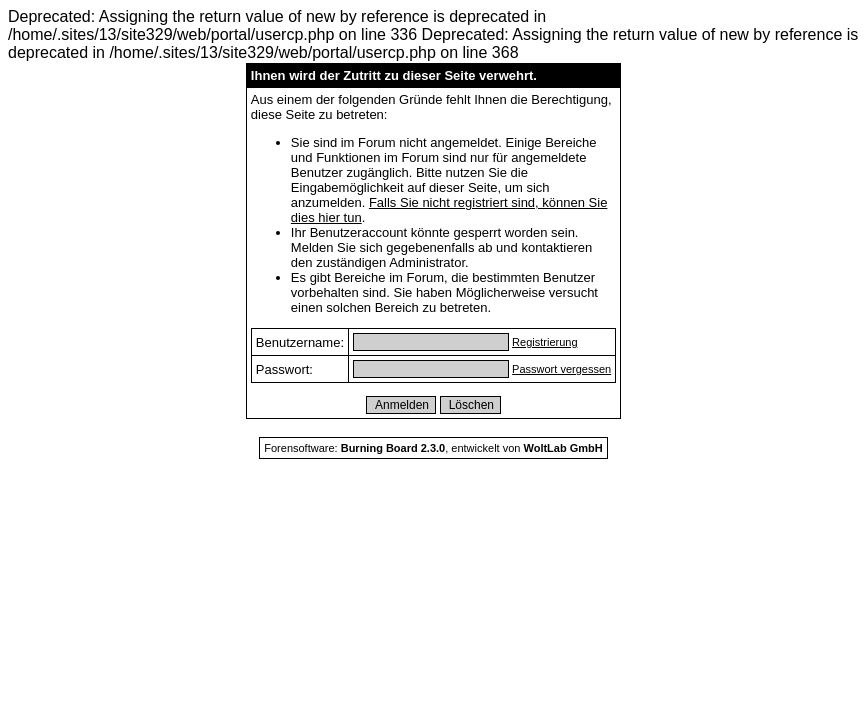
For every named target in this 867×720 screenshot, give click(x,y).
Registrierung (544, 342)
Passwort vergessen (561, 369)
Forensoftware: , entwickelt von (433, 448)
